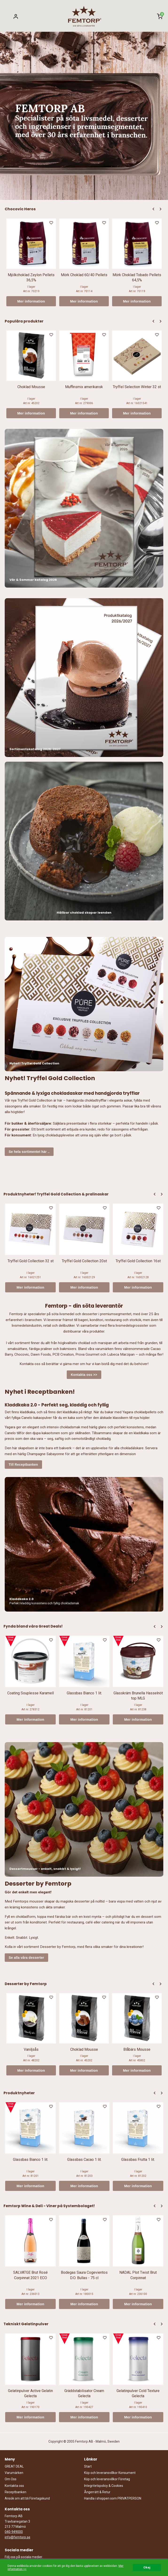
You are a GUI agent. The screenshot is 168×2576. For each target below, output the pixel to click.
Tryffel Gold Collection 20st (84, 1261)
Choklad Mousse (31, 387)
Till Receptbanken (23, 1464)
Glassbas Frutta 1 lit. (138, 2159)
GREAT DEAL (14, 2466)
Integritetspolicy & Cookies (103, 2486)
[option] (31, 262)
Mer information (31, 301)
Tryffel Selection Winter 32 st (137, 387)
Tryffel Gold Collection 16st (138, 1261)
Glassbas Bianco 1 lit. (84, 1693)
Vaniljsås (31, 2049)
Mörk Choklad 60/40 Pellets (84, 275)
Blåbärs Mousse (136, 2049)
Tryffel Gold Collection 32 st (31, 1261)
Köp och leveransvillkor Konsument (110, 2473)
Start (88, 2466)
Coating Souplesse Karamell (30, 1693)
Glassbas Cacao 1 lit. (84, 2159)
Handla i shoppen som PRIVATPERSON (112, 2498)
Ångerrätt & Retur (97, 2492)
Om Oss (10, 2479)
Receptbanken (15, 2492)
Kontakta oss (14, 2486)
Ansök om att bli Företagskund (27, 2498)
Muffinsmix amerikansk (84, 387)
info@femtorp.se (17, 2537)
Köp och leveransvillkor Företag (107, 2479)
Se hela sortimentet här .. (29, 1152)
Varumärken (14, 2473)
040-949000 (14, 2532)
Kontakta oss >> (84, 1375)
